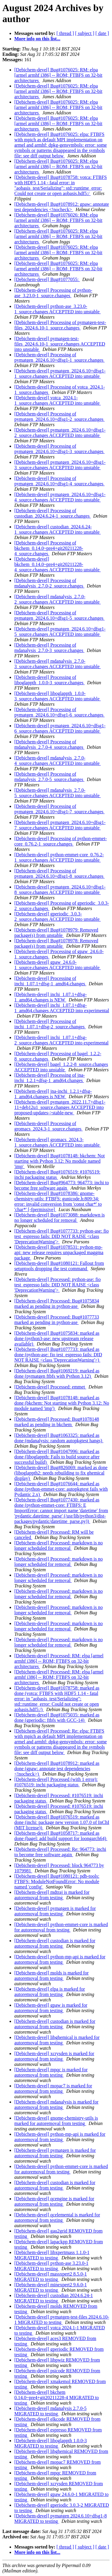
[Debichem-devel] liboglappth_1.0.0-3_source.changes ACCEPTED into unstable (57, 696)
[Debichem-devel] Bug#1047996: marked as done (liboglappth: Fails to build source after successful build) (56, 1457)
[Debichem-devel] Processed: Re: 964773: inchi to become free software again (60, 1852)
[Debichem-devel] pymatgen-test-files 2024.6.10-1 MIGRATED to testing (61, 2319)
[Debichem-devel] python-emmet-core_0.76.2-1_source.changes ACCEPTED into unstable (59, 857)
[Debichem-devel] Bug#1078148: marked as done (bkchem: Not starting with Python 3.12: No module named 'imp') (61, 1403)
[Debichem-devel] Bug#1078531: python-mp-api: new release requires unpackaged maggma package (58, 1252)
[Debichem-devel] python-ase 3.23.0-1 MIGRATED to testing (51, 2266)
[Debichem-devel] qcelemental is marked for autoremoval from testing (57, 2217)
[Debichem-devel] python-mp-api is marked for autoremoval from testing (59, 1959)
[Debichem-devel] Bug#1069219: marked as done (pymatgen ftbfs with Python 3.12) (56, 1373)
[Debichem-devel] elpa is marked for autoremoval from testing (49, 1991)
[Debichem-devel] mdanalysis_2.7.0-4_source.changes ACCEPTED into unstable (57, 760)
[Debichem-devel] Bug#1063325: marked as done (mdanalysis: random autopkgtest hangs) (58, 1438)
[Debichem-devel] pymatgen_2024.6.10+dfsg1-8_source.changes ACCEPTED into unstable (59, 889)
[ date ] (102, 33)
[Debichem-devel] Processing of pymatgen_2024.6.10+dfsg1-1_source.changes (59, 357)
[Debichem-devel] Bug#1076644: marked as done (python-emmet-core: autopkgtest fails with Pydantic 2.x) (61, 1489)
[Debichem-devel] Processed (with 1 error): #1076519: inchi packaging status (56, 1782)
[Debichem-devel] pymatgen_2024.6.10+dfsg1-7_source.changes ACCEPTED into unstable (59, 825)
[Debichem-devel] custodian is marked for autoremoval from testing (54, 1943)
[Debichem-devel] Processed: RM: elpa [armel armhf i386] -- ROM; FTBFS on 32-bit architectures (59, 1661)
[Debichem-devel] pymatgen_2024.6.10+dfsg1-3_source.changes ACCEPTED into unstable (59, 465)
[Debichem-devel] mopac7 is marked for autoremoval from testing (53, 2088)
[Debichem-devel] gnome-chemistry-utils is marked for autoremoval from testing (56, 2120)
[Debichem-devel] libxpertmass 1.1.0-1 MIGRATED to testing (51, 2255)
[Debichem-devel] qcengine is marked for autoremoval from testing (54, 2201)
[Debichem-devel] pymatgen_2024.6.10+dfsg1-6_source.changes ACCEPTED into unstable (59, 728)
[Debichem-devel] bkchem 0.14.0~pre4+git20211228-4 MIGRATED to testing (56, 2397)
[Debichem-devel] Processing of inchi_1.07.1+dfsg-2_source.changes (50, 1024)
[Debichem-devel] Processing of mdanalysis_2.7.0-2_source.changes (49, 583)
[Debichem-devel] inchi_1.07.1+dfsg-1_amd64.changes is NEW (50, 997)
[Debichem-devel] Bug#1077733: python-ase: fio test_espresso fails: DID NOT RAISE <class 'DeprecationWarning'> (61, 1236)
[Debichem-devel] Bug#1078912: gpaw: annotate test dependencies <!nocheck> (61, 207)
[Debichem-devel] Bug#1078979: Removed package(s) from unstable (56, 932)
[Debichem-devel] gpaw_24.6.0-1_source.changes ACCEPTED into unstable (57, 965)
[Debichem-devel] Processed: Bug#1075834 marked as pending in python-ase (56, 1303)
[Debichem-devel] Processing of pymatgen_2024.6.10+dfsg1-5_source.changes (59, 615)
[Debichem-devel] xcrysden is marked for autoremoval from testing (54, 2056)
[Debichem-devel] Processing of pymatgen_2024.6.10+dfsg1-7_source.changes (59, 809)
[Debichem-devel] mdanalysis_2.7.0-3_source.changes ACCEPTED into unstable (57, 664)
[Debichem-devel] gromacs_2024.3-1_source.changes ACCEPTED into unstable (57, 1142)
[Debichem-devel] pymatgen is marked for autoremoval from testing (55, 1911)
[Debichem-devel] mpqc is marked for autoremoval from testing (51, 2072)
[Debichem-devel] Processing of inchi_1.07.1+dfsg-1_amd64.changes (50, 981)
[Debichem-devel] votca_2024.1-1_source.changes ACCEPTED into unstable (57, 400)
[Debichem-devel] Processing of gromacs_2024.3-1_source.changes (48, 1126)
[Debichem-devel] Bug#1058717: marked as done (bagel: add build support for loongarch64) (60, 1836)
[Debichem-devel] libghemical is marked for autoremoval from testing (56, 2040)
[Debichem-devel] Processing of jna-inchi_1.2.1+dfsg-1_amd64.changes (49, 1078)
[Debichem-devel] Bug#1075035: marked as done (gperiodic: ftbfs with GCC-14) (56, 1717)
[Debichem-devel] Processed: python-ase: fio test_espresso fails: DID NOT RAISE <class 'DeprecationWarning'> (57, 1285)
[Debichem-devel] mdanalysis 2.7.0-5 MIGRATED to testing (50, 2411)
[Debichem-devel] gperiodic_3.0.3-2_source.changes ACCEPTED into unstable (57, 916)
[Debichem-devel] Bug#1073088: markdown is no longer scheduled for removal (59, 1217)
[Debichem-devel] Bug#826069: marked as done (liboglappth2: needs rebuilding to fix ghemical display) (61, 1473)
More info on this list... (37, 38)
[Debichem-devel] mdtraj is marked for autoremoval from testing (51, 1895)
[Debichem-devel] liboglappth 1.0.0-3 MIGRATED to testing (50, 2443)
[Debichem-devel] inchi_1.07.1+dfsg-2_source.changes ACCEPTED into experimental (61, 1040)
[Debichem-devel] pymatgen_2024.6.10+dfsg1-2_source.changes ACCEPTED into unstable (59, 432)
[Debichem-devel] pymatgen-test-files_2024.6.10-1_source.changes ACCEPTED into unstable (59, 344)
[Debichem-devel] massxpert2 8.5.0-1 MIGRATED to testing (50, 2276)
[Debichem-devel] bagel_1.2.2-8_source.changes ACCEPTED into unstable (61, 1067)
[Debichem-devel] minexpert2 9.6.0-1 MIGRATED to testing (50, 2287)
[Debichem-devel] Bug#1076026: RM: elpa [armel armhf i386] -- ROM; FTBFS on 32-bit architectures (58, 220)
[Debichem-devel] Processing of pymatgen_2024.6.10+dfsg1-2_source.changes (59, 416)
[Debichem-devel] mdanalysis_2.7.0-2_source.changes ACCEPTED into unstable (57, 599)
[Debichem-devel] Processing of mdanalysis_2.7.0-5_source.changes (49, 776)
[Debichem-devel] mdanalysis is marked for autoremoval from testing (56, 2104)
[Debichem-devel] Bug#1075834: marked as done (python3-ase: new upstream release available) (56, 1338)
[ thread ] (65, 33)
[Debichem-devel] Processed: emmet (50, 1386)
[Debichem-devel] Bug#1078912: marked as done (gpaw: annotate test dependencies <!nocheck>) (56, 1768)
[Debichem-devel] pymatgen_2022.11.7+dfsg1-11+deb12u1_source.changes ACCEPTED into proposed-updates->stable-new (59, 1107)
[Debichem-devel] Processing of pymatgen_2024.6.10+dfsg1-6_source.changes (59, 712)
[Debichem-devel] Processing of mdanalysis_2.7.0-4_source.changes (49, 744)
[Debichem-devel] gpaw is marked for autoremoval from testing (50, 2008)
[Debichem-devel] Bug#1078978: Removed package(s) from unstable (56, 943)
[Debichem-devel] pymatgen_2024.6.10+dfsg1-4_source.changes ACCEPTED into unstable (59, 497)
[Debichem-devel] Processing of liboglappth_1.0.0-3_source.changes (49, 680)
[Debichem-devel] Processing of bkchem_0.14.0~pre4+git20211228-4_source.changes (48, 548)
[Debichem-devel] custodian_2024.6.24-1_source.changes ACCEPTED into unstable (57, 529)
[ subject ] (84, 33)
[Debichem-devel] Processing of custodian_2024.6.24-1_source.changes (52, 513)
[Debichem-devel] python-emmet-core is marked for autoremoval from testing (61, 1927)
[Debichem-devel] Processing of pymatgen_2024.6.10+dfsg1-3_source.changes (59, 449)
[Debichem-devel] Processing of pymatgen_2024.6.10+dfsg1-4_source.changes (59, 481)
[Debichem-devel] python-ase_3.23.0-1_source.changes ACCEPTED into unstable (57, 309)
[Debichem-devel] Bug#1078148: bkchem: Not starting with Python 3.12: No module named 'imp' (59, 1161)
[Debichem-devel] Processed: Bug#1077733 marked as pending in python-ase (56, 1319)
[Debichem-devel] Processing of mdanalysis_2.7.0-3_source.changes (49, 647)
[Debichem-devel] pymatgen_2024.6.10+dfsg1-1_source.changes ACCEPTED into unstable (59, 373)
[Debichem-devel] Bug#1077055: (47, 279)
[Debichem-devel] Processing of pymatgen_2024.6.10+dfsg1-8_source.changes (59, 873)
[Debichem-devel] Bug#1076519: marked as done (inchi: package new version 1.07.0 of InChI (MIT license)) (61, 1822)
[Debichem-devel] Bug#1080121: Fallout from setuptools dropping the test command (59, 1266)
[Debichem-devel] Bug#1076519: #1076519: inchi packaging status (57, 1174)
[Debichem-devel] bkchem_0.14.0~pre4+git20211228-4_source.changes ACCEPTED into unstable (57, 564)
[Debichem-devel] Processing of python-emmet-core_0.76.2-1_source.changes (60, 841)
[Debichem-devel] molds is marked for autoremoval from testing (51, 1975)
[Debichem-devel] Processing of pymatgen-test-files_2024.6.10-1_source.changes (60, 325)
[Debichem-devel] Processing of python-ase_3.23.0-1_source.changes (53, 293)
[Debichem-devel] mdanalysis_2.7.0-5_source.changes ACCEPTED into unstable (57, 793)
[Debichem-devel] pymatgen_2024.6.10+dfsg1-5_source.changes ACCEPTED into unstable (59, 631)
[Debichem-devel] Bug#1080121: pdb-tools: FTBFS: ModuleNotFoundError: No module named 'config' (56, 1881)
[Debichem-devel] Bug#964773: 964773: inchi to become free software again (61, 1185)
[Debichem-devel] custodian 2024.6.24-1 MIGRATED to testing (53, 2298)
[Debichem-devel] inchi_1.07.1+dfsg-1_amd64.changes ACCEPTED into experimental (61, 1008)
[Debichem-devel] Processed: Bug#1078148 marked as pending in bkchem (56, 1422)
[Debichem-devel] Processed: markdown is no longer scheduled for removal (58, 1545)
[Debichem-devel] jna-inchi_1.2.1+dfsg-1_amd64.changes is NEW (53, 1094)
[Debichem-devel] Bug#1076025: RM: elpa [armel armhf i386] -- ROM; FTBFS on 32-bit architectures (58, 75)
